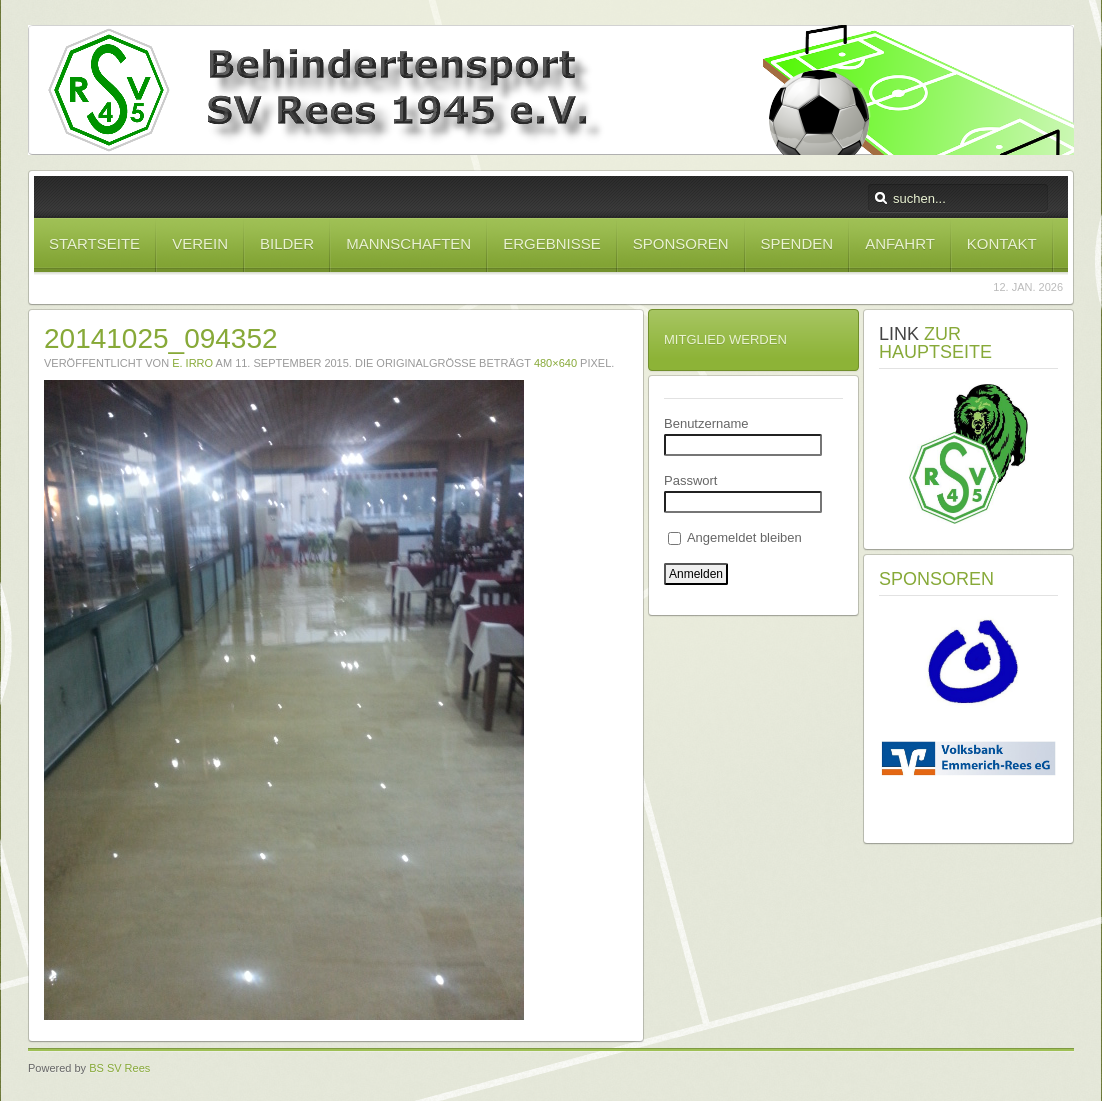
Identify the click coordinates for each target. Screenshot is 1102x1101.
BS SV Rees (119, 1068)
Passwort (690, 480)
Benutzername (706, 423)
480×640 (555, 363)
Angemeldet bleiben (735, 537)
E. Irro (192, 363)
